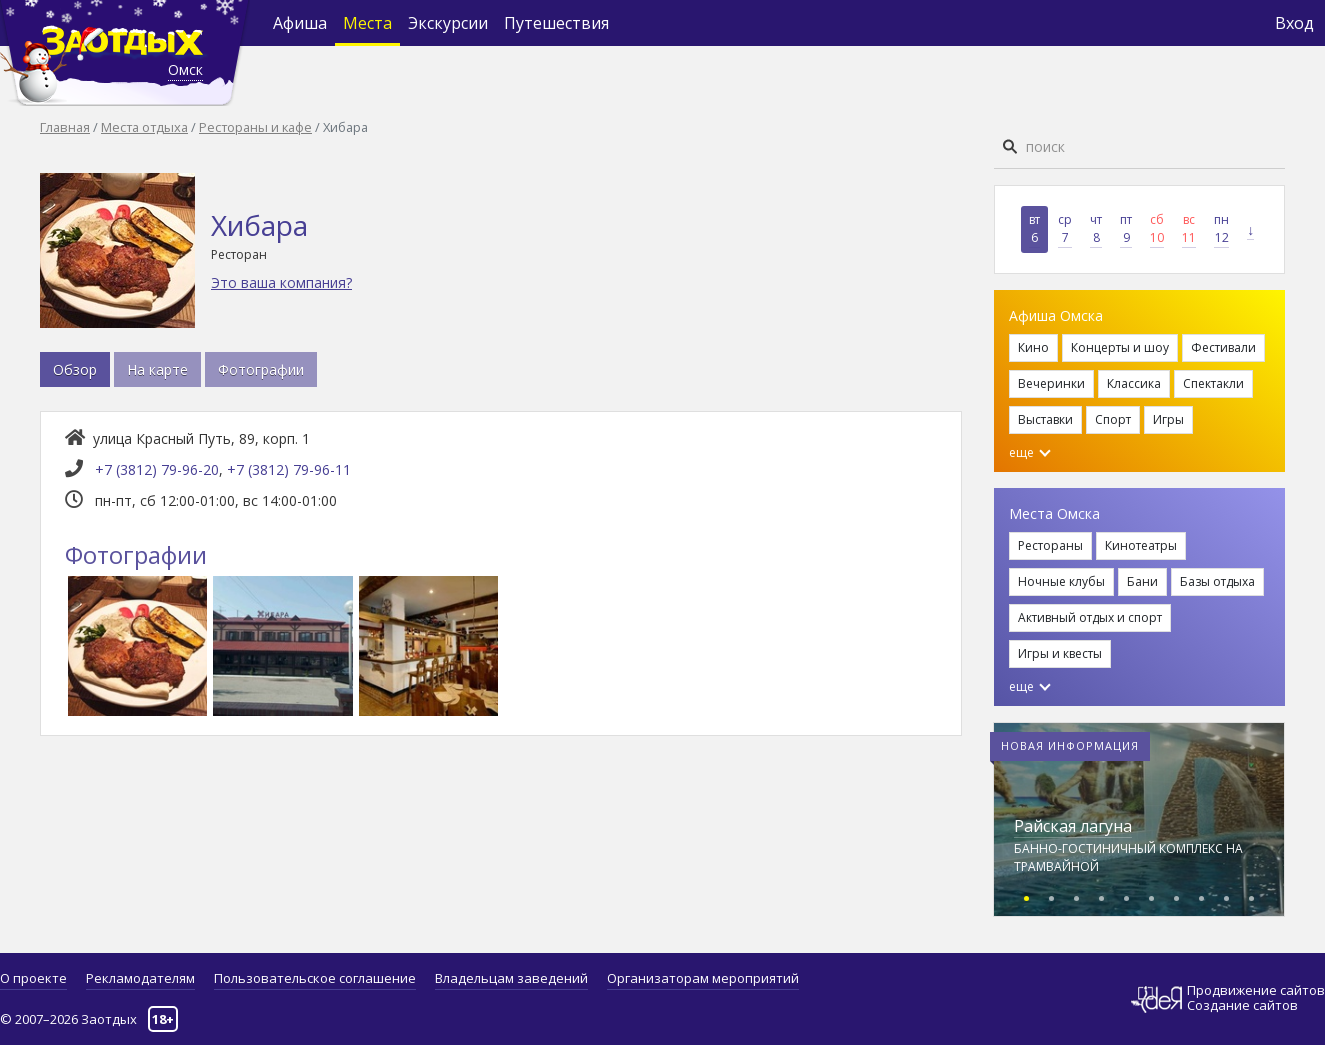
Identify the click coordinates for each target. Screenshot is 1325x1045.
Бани (1142, 581)
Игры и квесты (1060, 653)
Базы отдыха (1217, 581)
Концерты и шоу (1120, 347)
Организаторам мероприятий (703, 978)
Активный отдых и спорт (1090, 617)
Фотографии (261, 369)
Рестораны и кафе (255, 127)
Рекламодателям (140, 978)
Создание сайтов (1242, 1005)
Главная (65, 127)
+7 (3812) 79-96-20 (157, 469)
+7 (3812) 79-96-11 (289, 469)
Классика (1134, 383)
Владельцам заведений (511, 978)
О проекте (33, 978)
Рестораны (1050, 545)
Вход (1294, 23)
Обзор (75, 369)
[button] (1026, 895)
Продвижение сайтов (1256, 990)
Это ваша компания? (281, 282)
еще (1030, 452)
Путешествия (556, 23)
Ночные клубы (1061, 581)
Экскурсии (448, 23)
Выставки (1045, 419)
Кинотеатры (1141, 545)
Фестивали (1223, 347)
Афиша (300, 23)
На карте (157, 369)
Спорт (1113, 419)
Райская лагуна (1073, 826)
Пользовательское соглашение (315, 978)
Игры (1168, 419)
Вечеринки (1051, 383)
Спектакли (1213, 383)
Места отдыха (144, 127)
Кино (1033, 347)
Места (367, 23)
